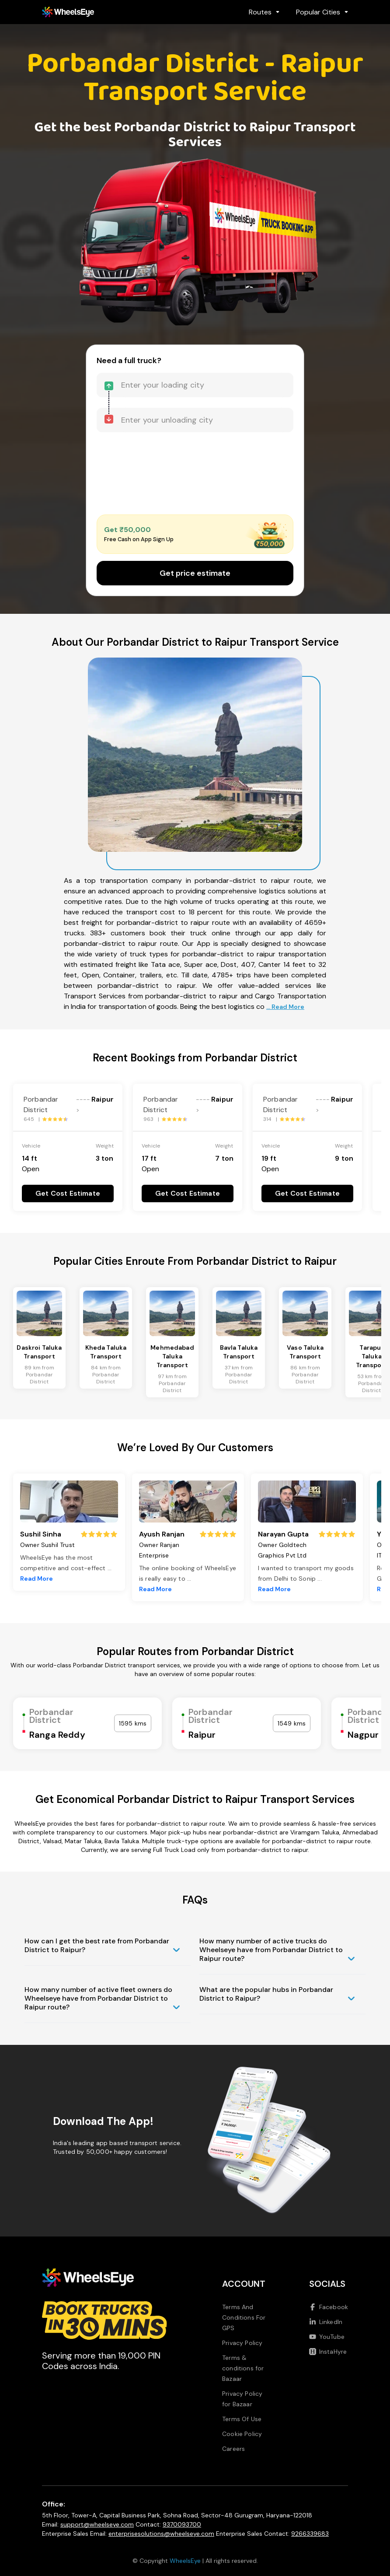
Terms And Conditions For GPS (243, 2317)
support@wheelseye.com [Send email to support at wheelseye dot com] (97, 2524)
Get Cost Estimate (67, 1193)
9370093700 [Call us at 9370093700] (182, 2524)
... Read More (285, 1007)
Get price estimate (195, 573)
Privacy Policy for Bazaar (242, 2399)
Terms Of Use (241, 2419)
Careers (233, 2449)
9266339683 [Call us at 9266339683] (310, 2534)
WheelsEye (185, 2561)
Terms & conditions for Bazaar (243, 2368)
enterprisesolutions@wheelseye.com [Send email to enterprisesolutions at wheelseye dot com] (161, 2534)
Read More (36, 1578)
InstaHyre (328, 2352)
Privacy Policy (242, 2343)
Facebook (328, 2307)
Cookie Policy (242, 2434)
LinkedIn (325, 2322)
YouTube (327, 2337)
